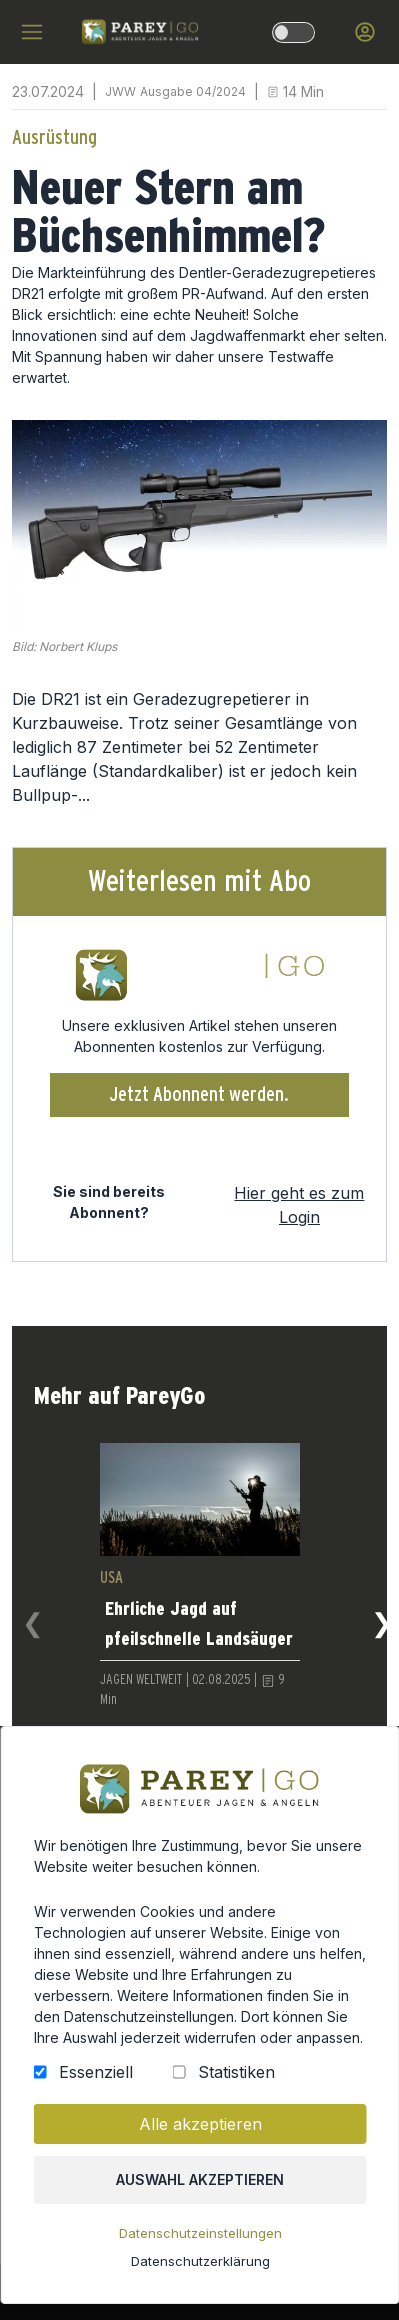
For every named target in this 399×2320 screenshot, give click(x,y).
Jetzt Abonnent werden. (199, 1095)
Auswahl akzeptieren (199, 2187)
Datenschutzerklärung (199, 2267)
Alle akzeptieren (199, 2133)
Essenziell (97, 2082)
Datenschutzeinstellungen (200, 2240)
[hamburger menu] (32, 32)
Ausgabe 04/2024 (193, 91)
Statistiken (234, 2082)
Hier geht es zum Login (299, 1205)
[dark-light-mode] (293, 32)
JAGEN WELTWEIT (141, 1680)
